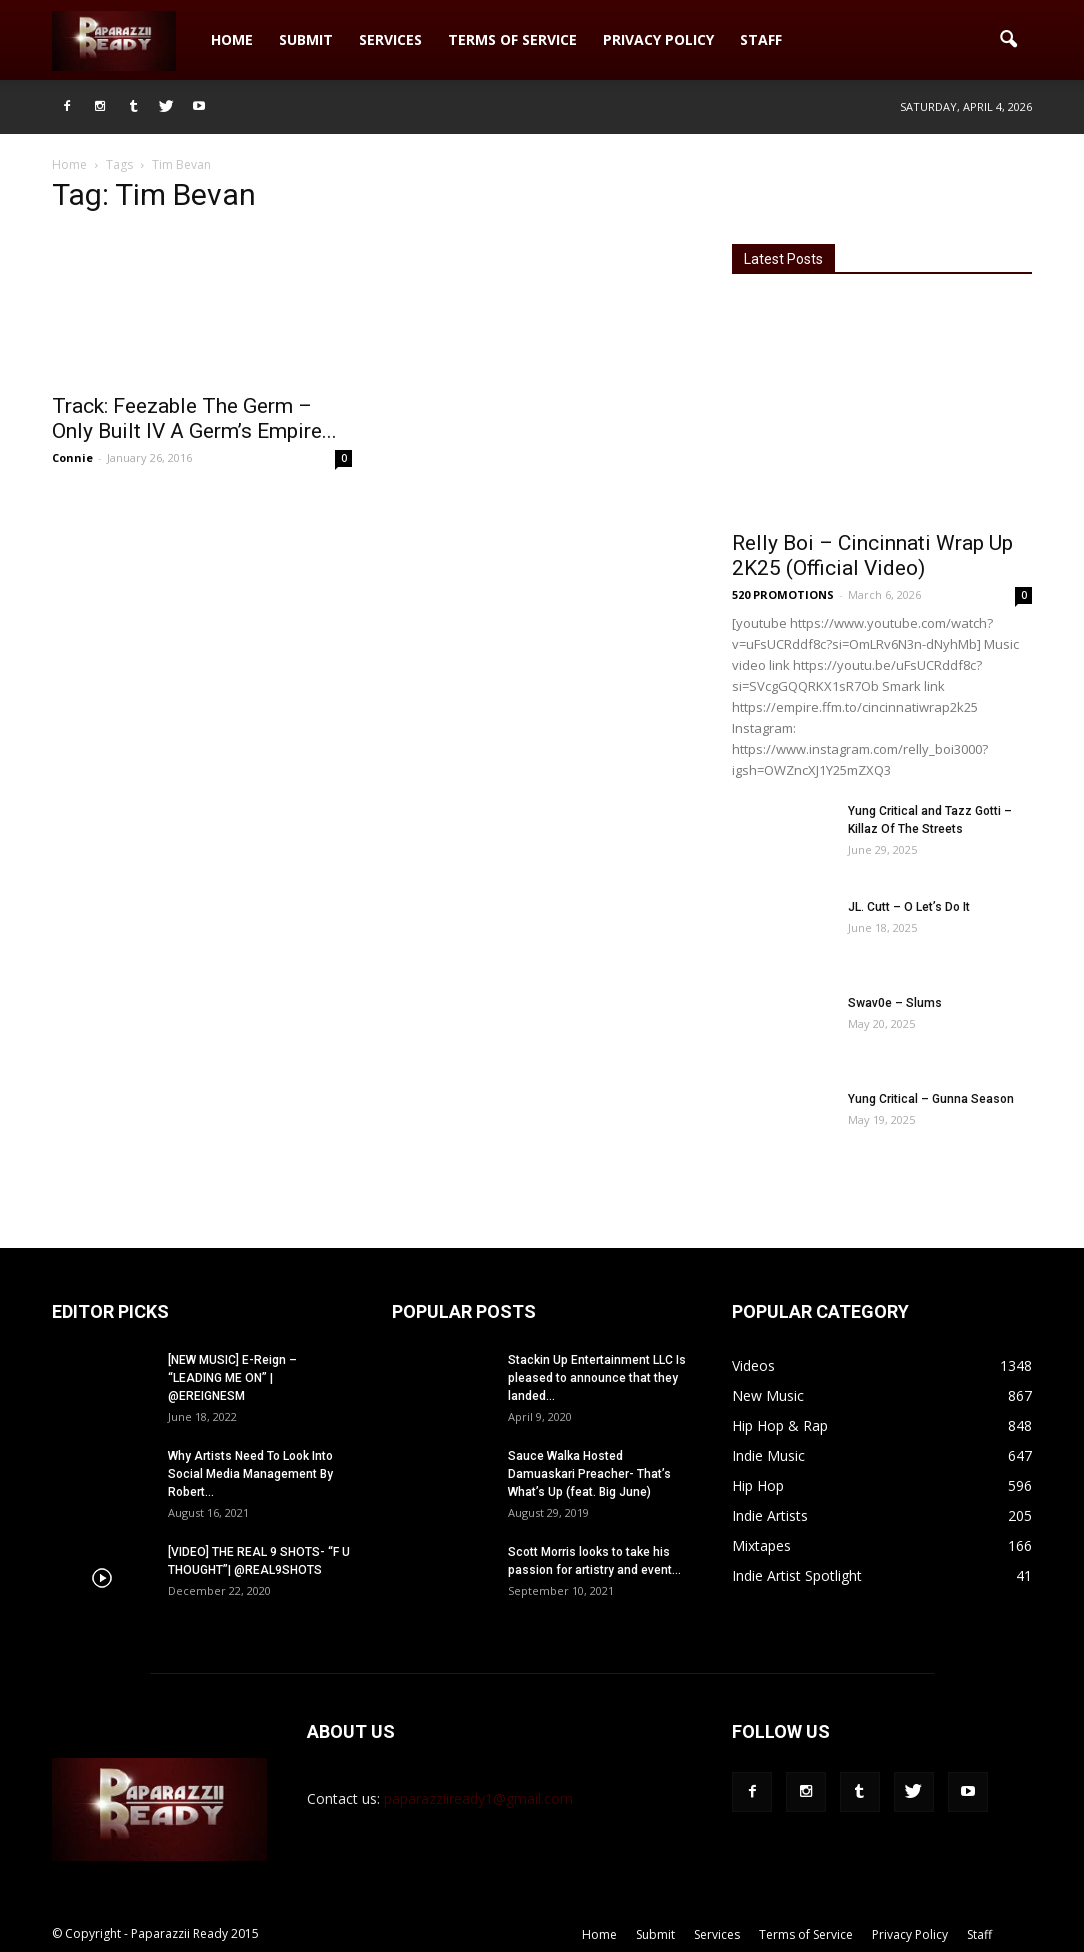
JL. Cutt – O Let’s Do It (909, 907)
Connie (72, 457)
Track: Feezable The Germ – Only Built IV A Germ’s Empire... (194, 418)
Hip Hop (758, 1485)
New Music (768, 1395)
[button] (1008, 40)
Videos (753, 1365)
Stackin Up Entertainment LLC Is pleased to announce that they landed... (597, 1378)
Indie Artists (770, 1515)
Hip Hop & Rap (780, 1425)
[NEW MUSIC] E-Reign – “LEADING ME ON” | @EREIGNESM (232, 1378)
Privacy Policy (658, 39)
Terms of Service (512, 39)
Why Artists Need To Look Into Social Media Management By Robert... (250, 1474)
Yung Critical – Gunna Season (931, 1099)
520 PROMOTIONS (783, 594)
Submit (306, 39)
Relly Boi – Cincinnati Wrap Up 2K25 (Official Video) (872, 555)
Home (232, 39)
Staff (761, 39)
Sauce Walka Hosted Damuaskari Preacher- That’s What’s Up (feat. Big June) (589, 1474)
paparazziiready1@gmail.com (478, 1798)
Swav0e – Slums (895, 1003)
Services (390, 39)
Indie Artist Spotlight (797, 1575)
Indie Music (768, 1455)
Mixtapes (761, 1545)
